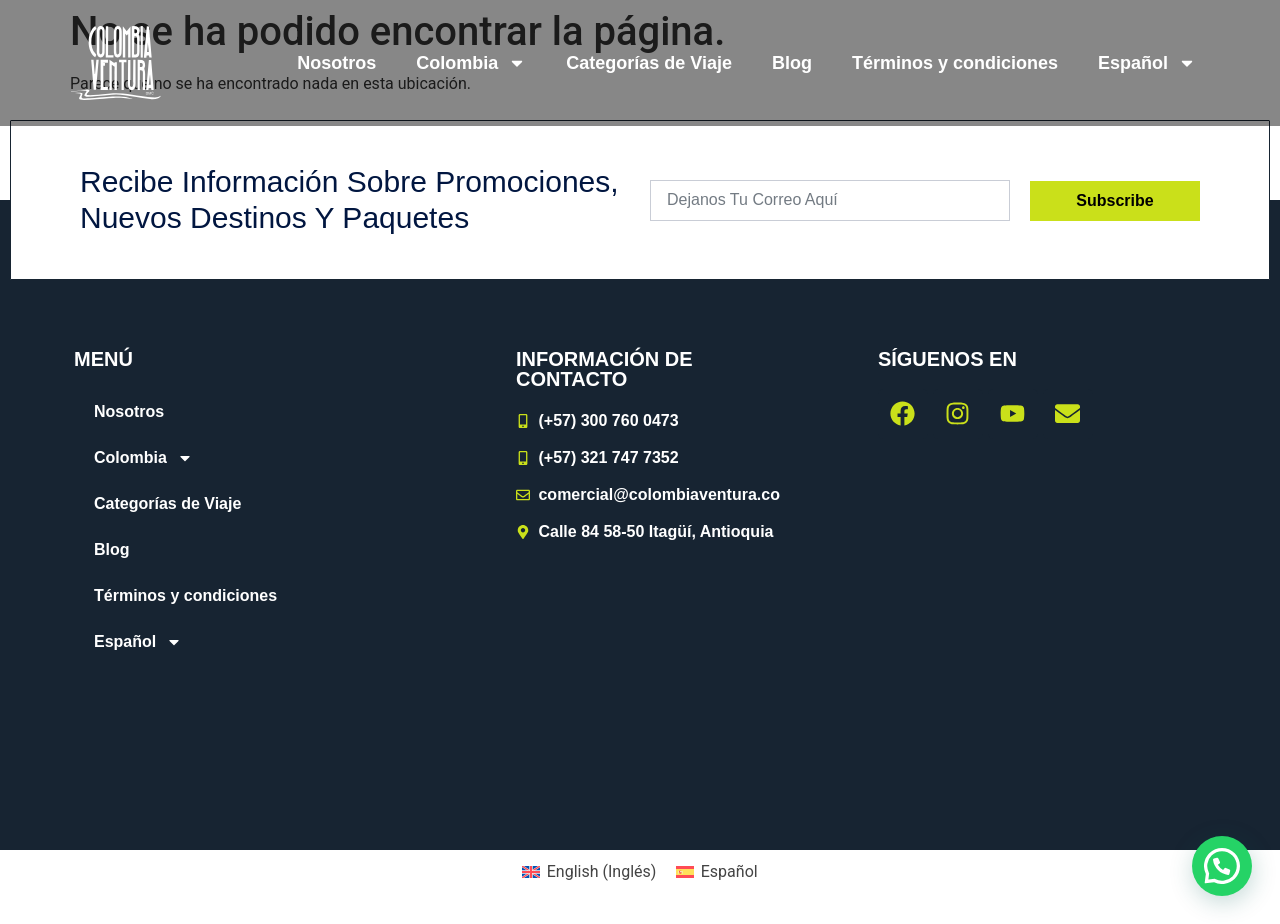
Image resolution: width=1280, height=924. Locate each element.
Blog (792, 63)
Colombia (471, 63)
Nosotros (336, 63)
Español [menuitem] (729, 871)
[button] (1222, 866)
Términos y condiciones (955, 63)
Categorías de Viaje (649, 63)
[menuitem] (1147, 63)
